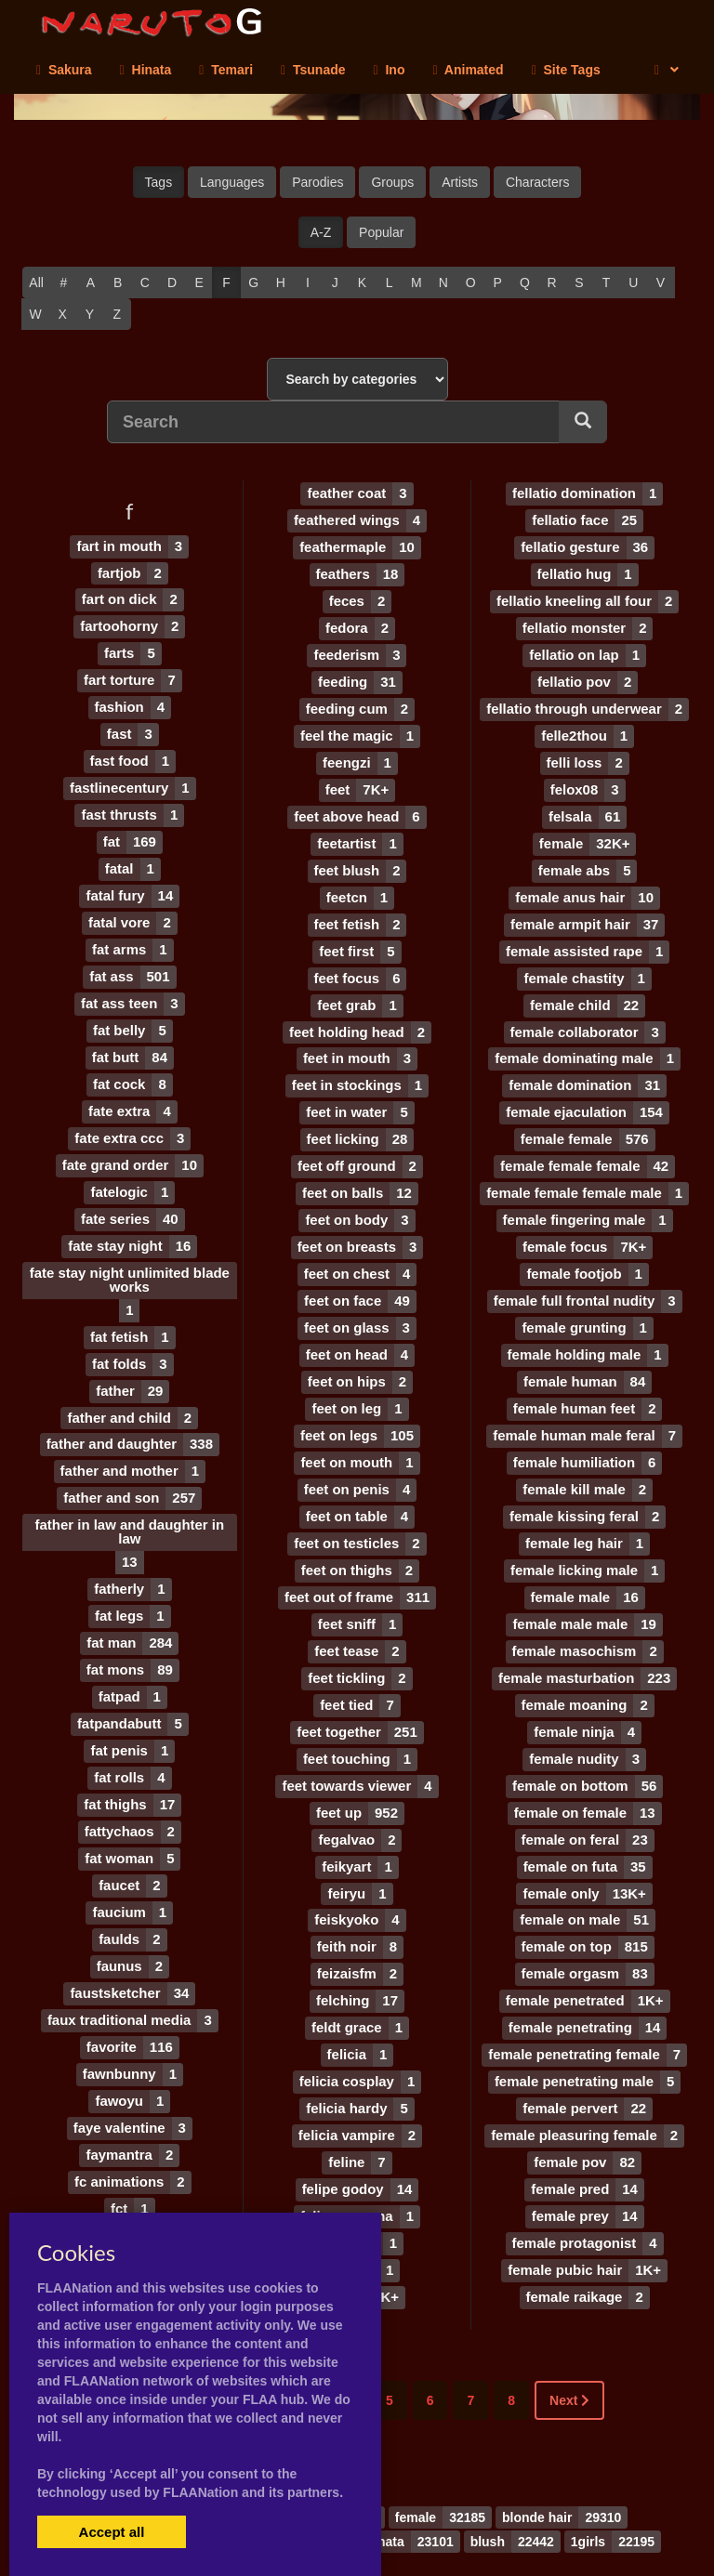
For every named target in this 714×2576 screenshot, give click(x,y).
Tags (159, 182)
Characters (537, 182)
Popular (381, 232)
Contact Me (461, 2529)
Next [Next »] (569, 2340)
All (36, 282)
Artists (460, 182)
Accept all (112, 2532)
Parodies (317, 182)
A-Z (321, 232)
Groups (392, 182)
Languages (232, 182)
